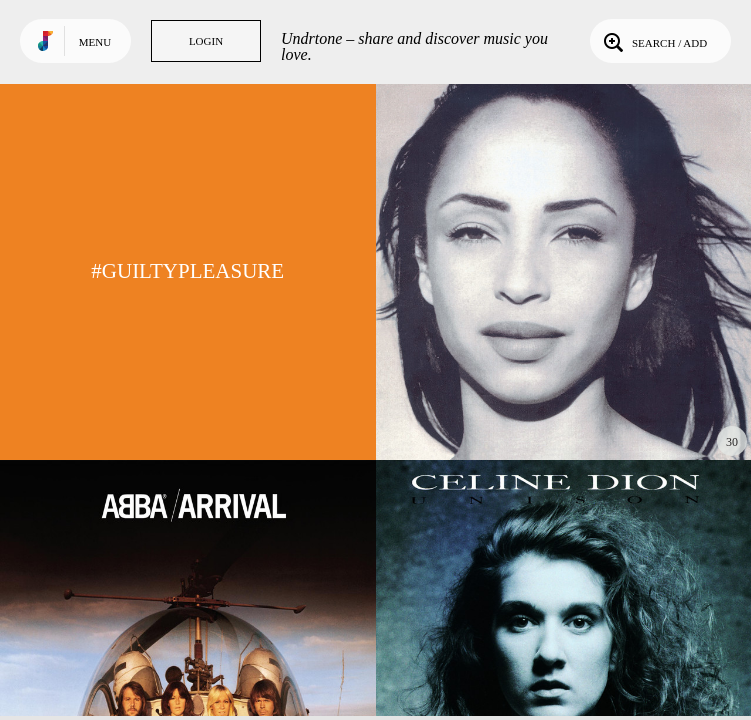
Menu (95, 42)
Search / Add (653, 41)
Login (206, 41)
